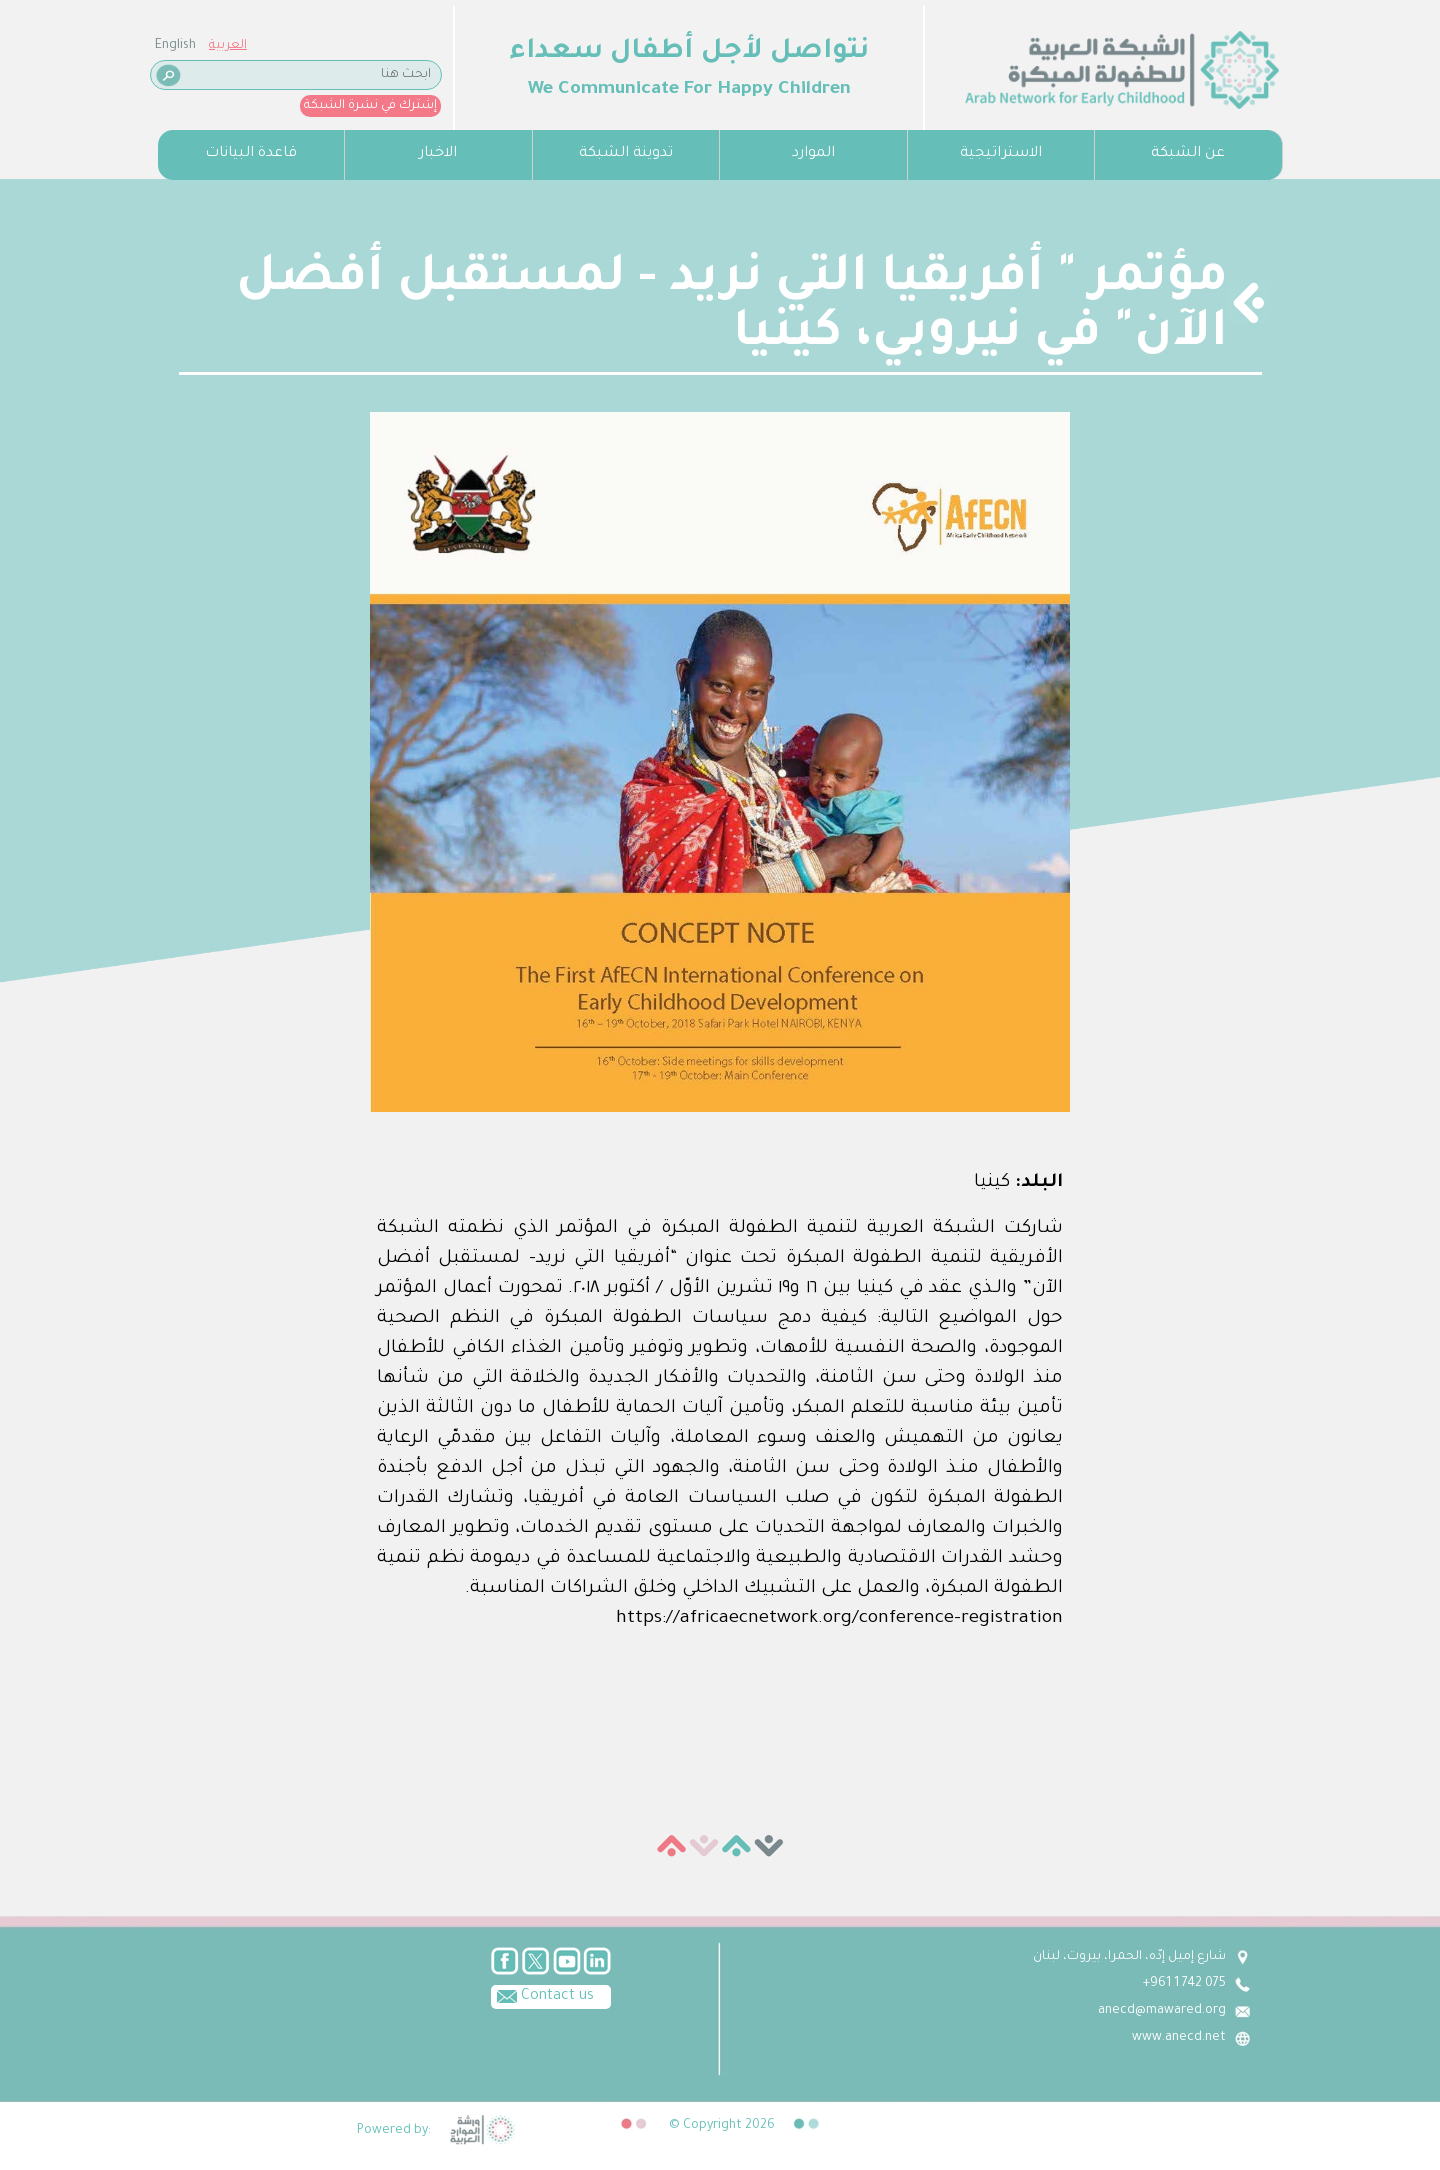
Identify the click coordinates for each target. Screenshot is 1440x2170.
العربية (228, 46)
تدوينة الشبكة (626, 154)
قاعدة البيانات (251, 154)
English (175, 46)
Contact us (542, 1995)
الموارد (813, 154)
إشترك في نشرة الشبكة (370, 106)
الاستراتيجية (1001, 154)
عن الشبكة (1188, 154)
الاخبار (438, 154)
